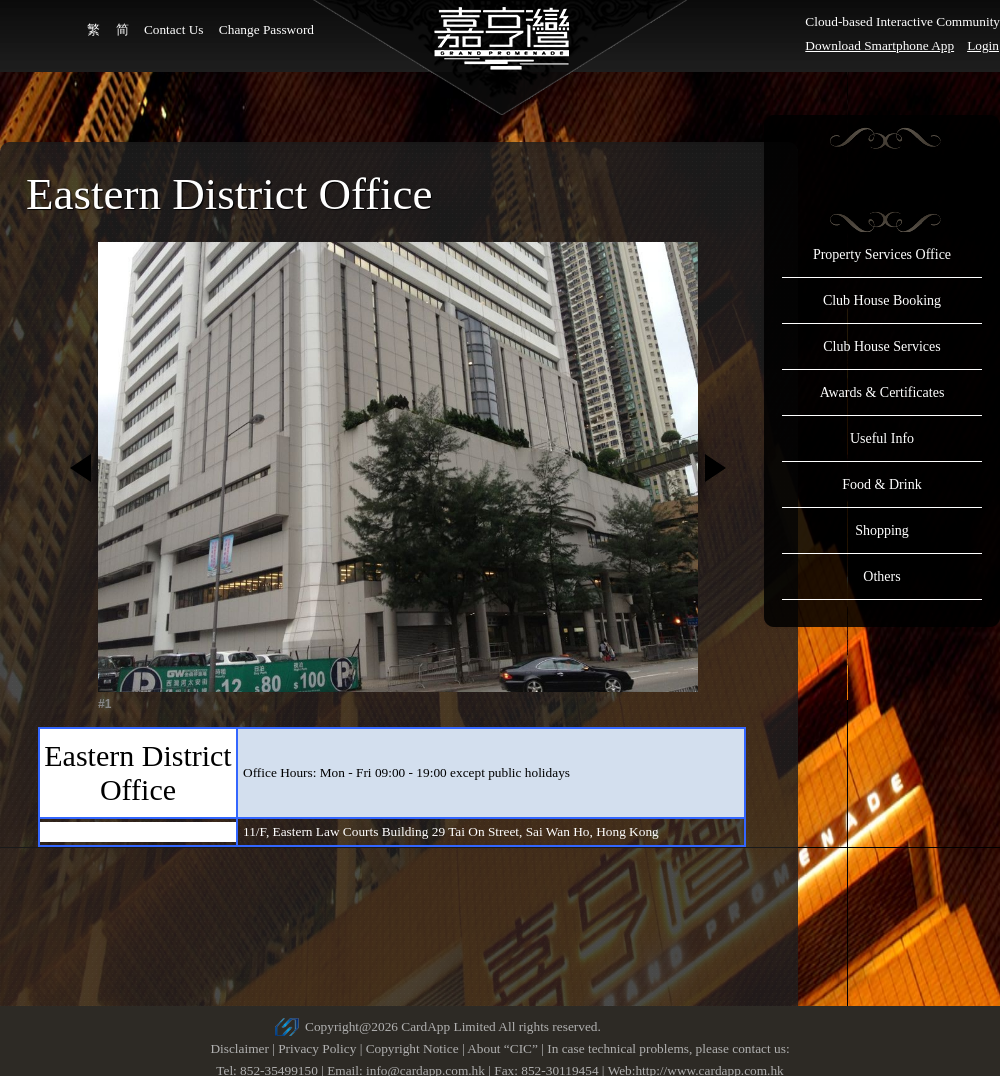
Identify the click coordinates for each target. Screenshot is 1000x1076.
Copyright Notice (412, 1048)
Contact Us (174, 29)
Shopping (882, 530)
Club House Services (881, 346)
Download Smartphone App (879, 45)
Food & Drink (881, 484)
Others (881, 576)
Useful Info (882, 438)
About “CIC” (502, 1048)
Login (983, 45)
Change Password (266, 29)
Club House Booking (882, 300)
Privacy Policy (317, 1048)
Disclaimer (239, 1048)
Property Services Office (882, 254)
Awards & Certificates (882, 392)
